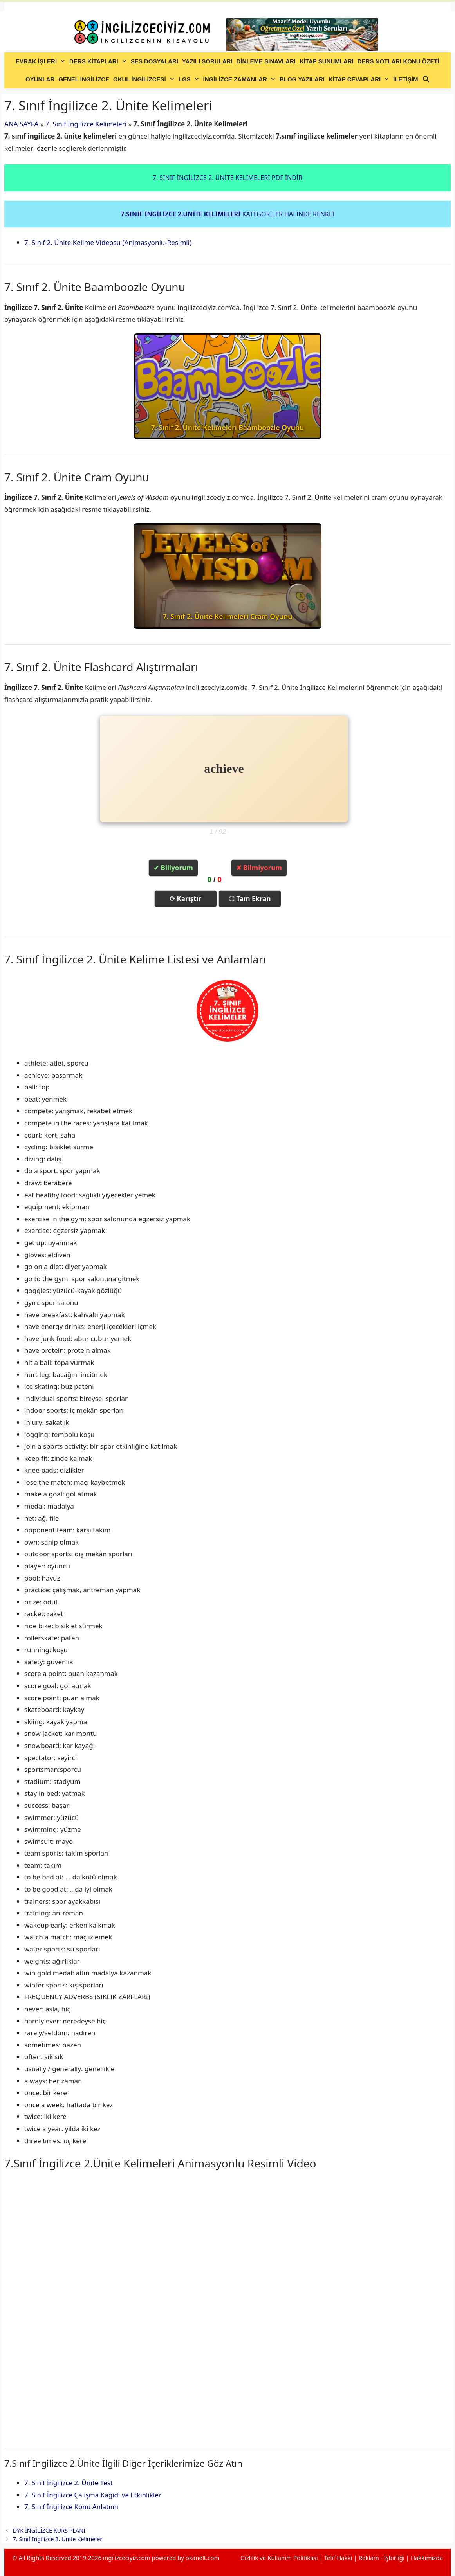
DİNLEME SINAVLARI (266, 61)
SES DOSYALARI (154, 61)
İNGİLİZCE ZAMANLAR (240, 79)
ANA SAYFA (21, 123)
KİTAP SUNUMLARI (327, 61)
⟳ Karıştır (185, 898)
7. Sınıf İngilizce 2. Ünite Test (68, 2482)
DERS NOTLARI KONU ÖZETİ (398, 61)
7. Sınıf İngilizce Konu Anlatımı (71, 2506)
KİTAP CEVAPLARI (360, 79)
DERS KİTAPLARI (99, 61)
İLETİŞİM (405, 79)
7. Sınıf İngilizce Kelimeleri (85, 123)
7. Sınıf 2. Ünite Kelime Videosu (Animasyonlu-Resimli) (107, 242)
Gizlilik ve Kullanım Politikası (279, 2558)
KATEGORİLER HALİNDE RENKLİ (227, 214)
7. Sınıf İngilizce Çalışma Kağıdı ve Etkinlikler (92, 2494)
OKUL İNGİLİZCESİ (145, 79)
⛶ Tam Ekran (250, 898)
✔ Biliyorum (173, 867)
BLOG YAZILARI (302, 79)
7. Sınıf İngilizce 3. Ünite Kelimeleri (58, 2539)
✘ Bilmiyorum (259, 867)
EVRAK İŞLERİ (41, 61)
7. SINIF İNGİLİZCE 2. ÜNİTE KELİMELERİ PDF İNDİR (228, 177)
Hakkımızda (427, 2558)
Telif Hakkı (338, 2558)
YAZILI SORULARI (207, 61)
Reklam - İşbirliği (382, 2558)
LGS (190, 79)
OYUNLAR (39, 79)
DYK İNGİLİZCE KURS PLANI (49, 2530)
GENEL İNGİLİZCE (83, 79)
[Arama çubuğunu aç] (426, 79)
